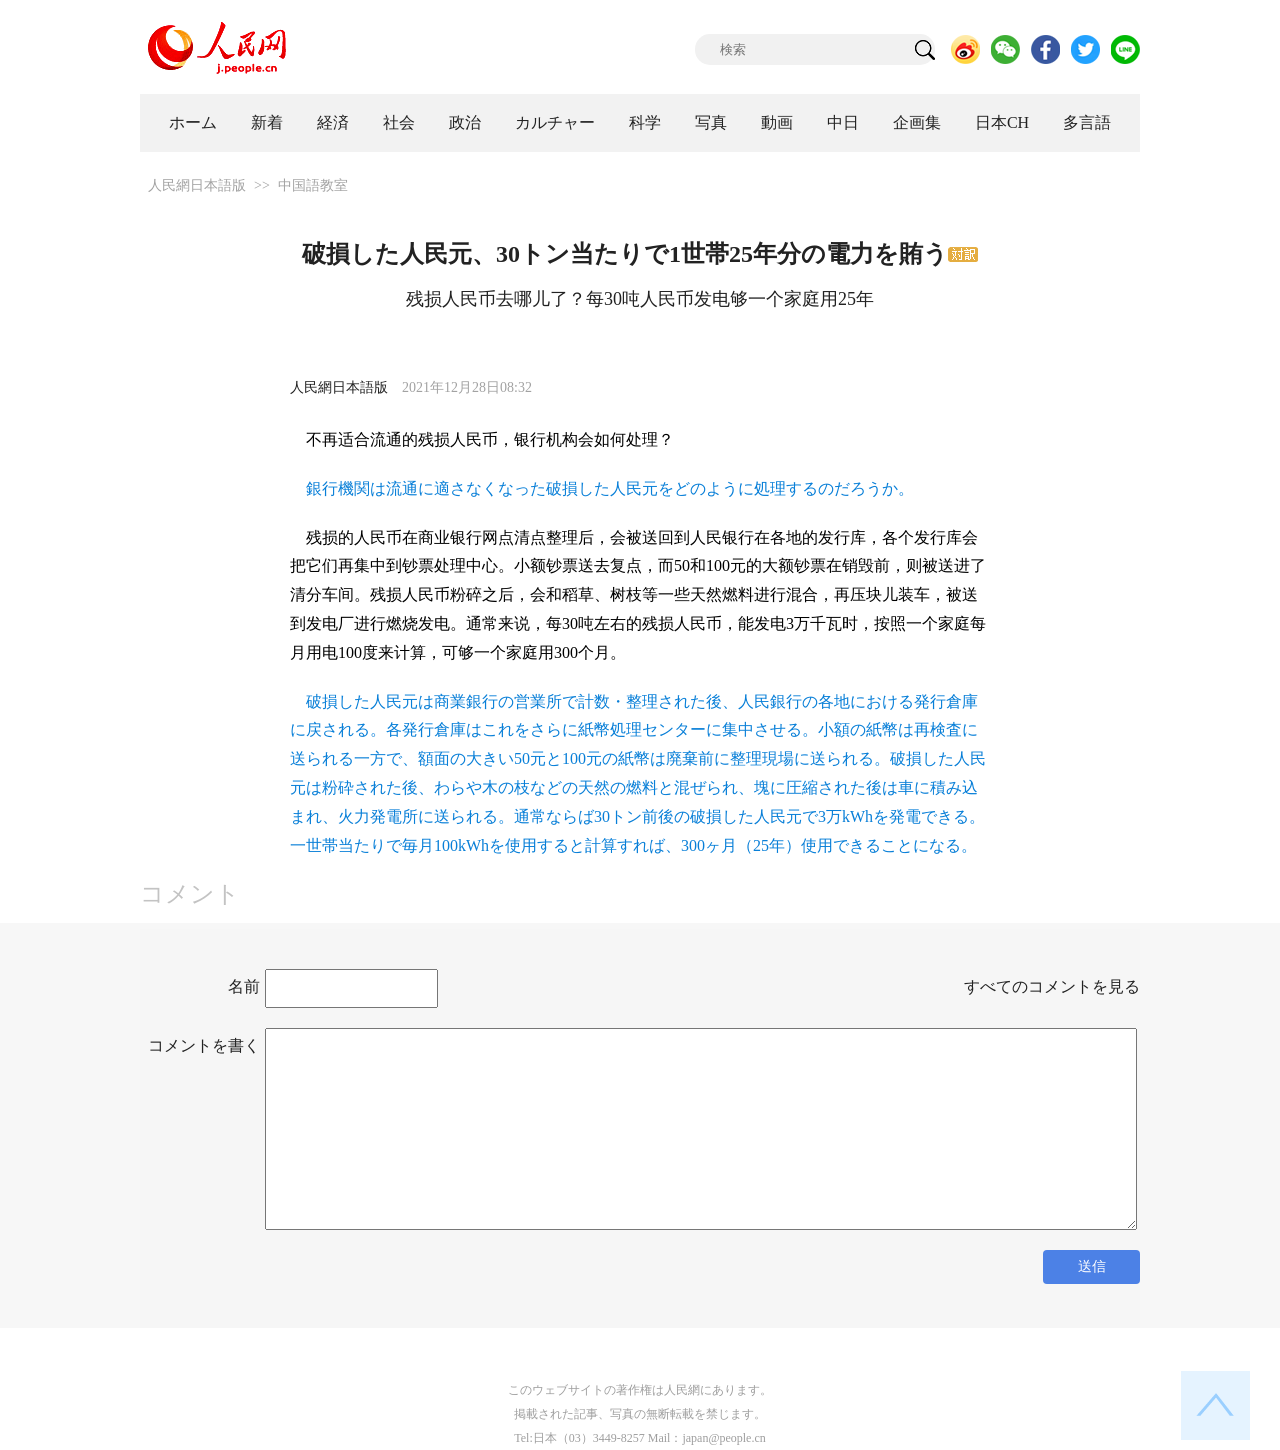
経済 (333, 122)
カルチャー (555, 122)
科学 (645, 122)
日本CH (1002, 122)
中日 (843, 122)
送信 (1092, 1266)
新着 (267, 122)
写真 (711, 122)
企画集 (917, 122)
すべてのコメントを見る (1052, 986)
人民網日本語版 (197, 185)
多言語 (1087, 122)
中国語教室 (313, 185)
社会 (399, 122)
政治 (465, 122)
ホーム (193, 122)
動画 (777, 122)
